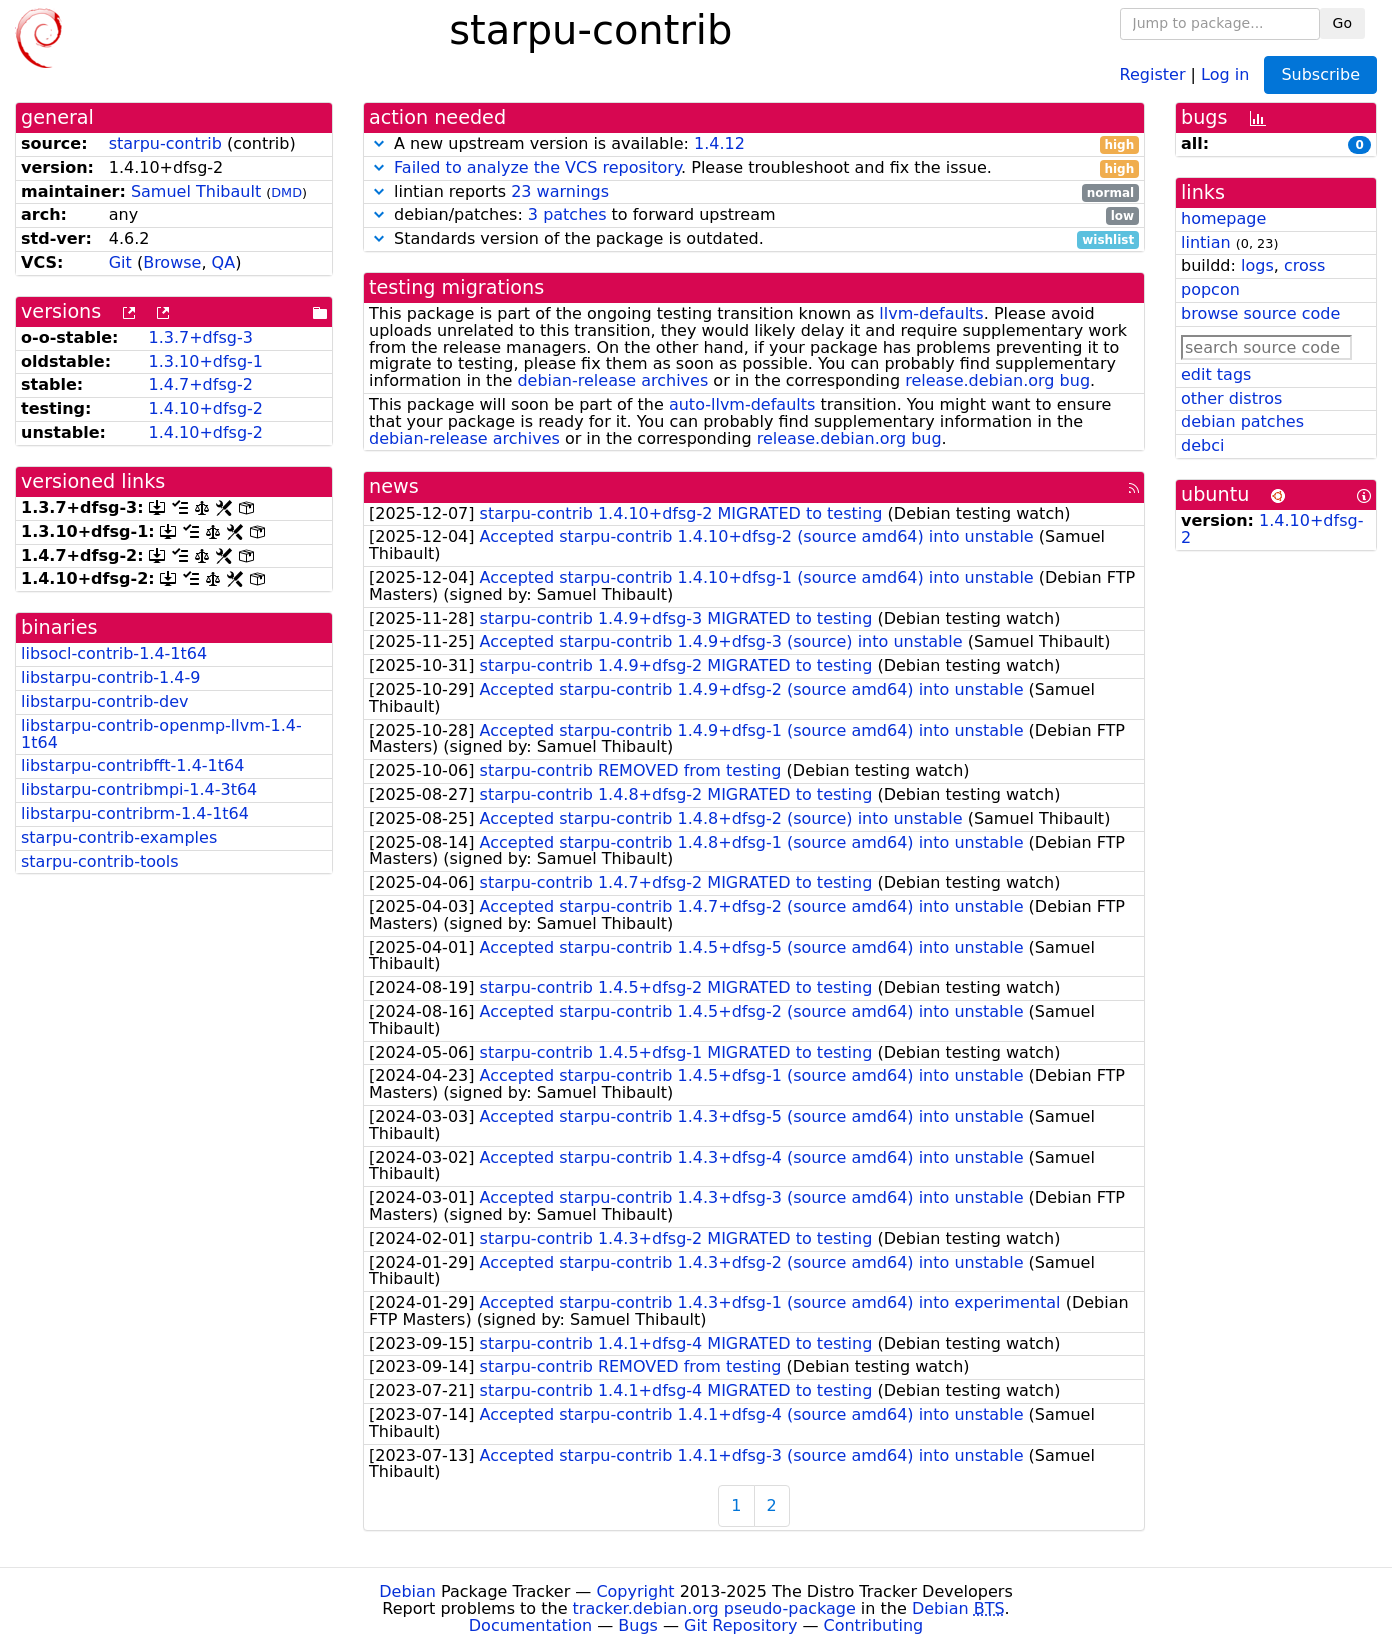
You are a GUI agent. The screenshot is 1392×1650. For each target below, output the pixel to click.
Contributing (874, 1625)
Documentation (530, 1625)
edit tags (1216, 374)
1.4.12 (719, 143)
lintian (1206, 242)
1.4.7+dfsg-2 (200, 384)
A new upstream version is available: (754, 144)
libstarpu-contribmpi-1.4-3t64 (139, 789)
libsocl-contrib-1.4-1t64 (114, 653)
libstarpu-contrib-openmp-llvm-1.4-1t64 (161, 734)
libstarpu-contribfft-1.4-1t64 (132, 765)
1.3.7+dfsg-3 (200, 337)
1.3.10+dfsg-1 (205, 361)
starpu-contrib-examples (119, 837)
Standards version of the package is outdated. (754, 239)
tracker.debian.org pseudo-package (714, 1608)
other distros (1231, 398)
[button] (379, 143)
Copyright (635, 1591)
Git (120, 262)
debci (1202, 445)
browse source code (1260, 313)
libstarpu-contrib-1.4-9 (110, 677)
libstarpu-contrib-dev (105, 701)
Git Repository (740, 1625)
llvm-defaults (931, 313)
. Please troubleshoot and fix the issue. (754, 168)
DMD (286, 192)
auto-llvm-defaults (742, 404)
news (394, 486)
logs (1257, 265)
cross (1304, 265)
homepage (1223, 218)
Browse (172, 262)
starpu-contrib (165, 143)
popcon (1210, 289)
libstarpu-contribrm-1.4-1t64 (135, 813)
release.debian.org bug (997, 380)
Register (1153, 73)
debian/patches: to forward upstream (754, 215)
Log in (1225, 73)
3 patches (567, 214)
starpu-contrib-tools (100, 861)
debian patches (1242, 421)
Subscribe (1320, 74)
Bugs (638, 1625)
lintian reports (754, 192)
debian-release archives (612, 380)
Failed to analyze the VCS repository (537, 167)
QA (224, 262)
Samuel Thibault (196, 191)
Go (1342, 23)
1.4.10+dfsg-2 (205, 408)
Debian (407, 1591)
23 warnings (560, 191)
